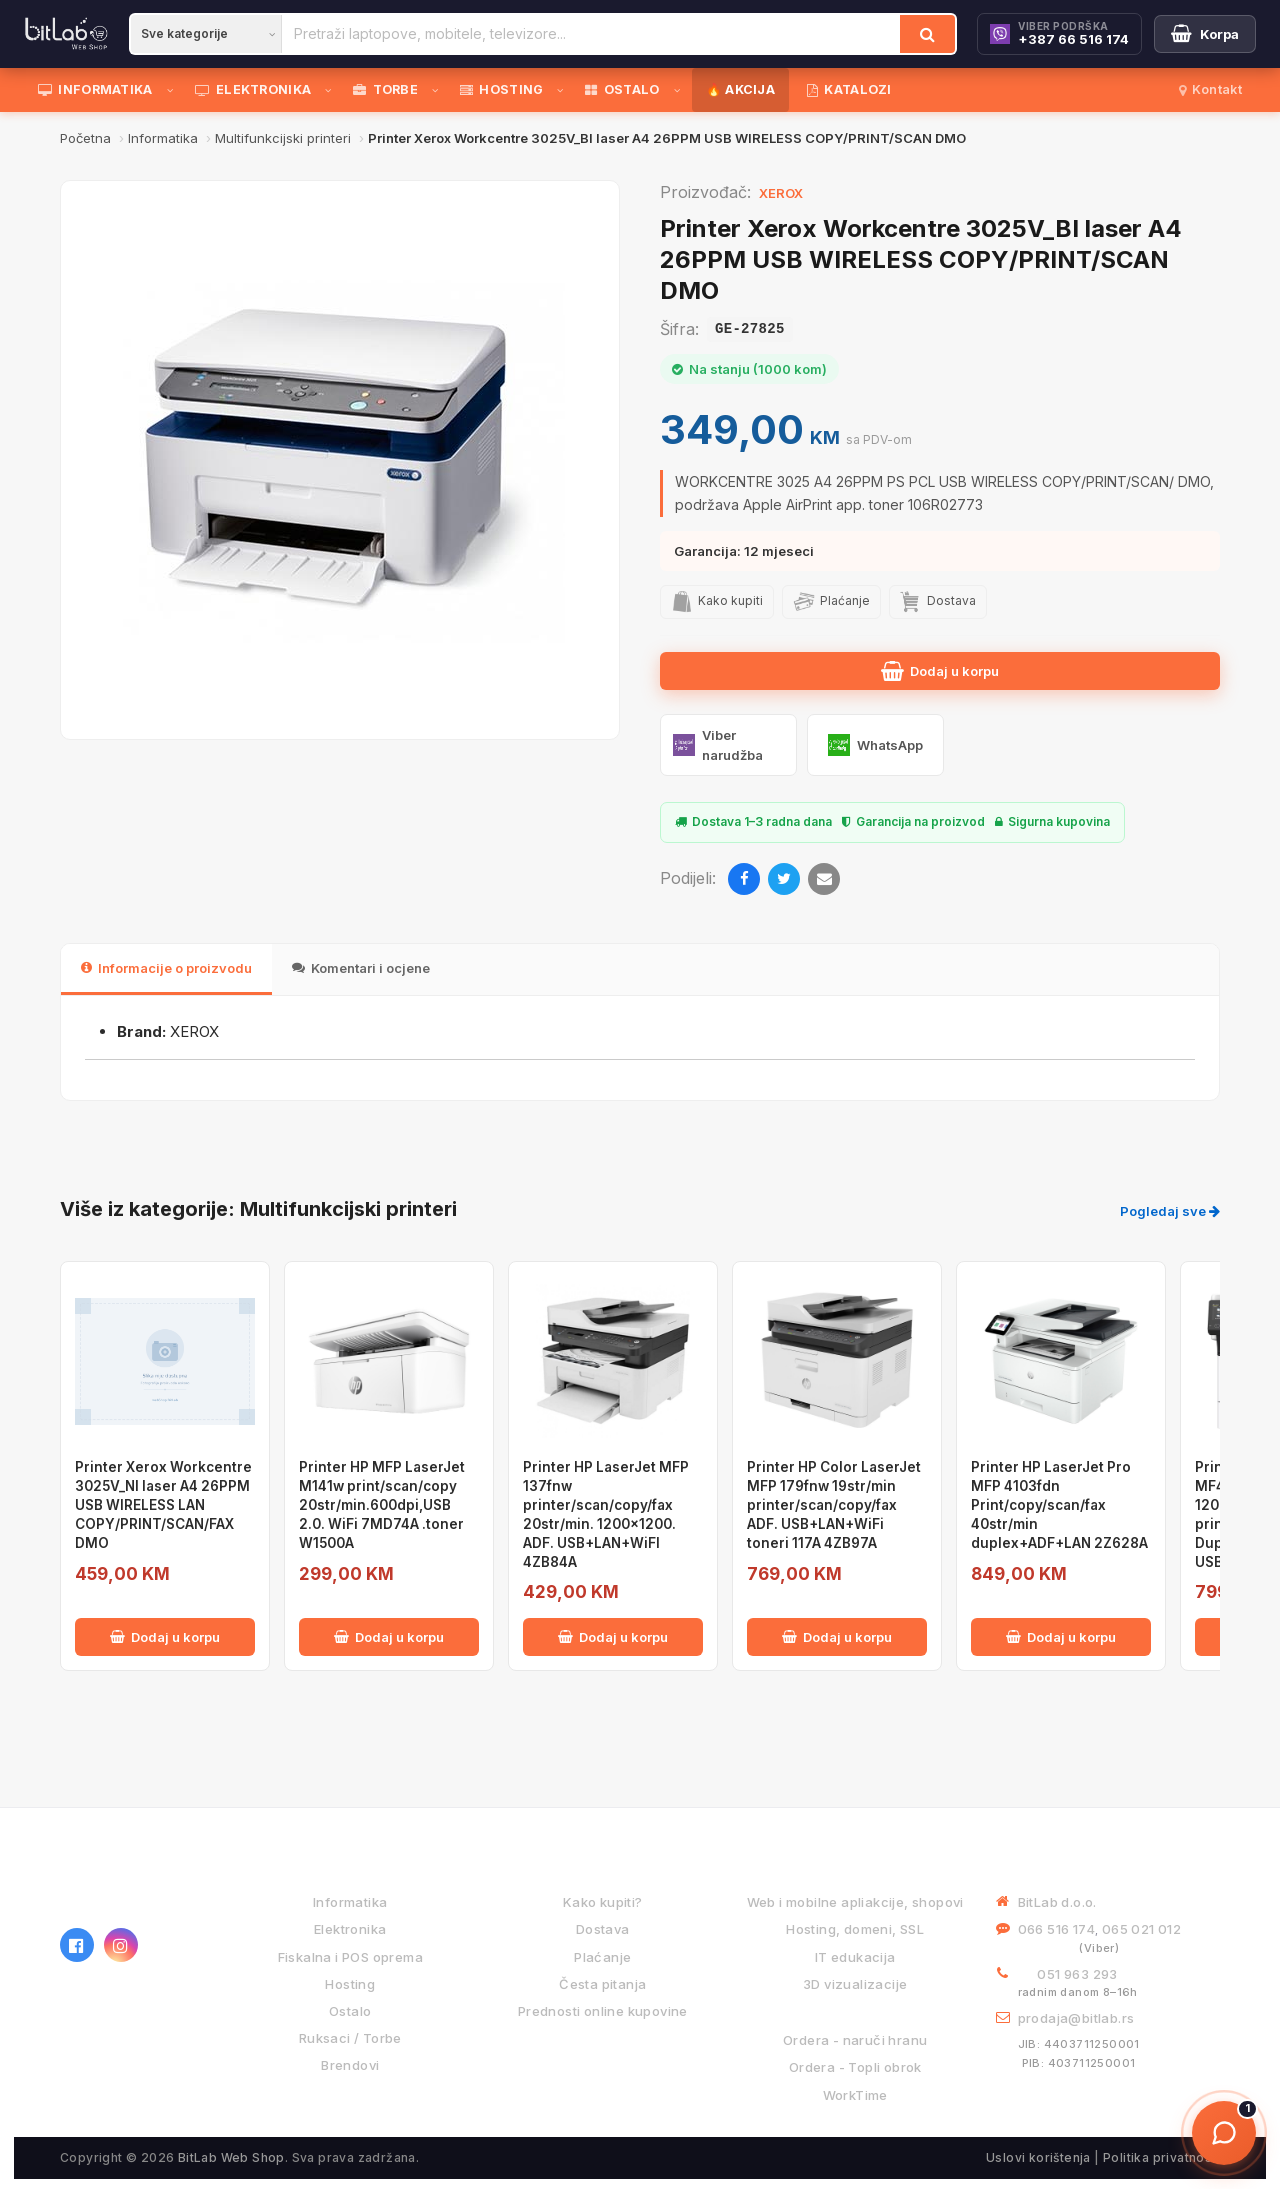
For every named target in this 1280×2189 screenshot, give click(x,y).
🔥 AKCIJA (740, 89)
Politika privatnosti (1161, 2157)
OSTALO (622, 89)
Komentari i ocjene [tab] (361, 968)
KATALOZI (849, 89)
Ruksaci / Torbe (350, 2038)
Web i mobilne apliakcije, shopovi (855, 1902)
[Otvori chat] (1224, 2133)
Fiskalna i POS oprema (350, 1957)
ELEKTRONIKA (253, 89)
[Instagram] (121, 1945)
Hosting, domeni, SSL (855, 1929)
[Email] (824, 879)
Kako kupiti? (603, 1902)
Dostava (603, 1929)
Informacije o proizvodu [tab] (166, 968)
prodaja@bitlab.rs (1076, 2018)
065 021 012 (1141, 1929)
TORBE (385, 89)
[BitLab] (66, 34)
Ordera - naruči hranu (855, 2040)
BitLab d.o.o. (1057, 1902)
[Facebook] (744, 879)
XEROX (781, 193)
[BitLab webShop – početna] (135, 1888)
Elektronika (350, 1929)
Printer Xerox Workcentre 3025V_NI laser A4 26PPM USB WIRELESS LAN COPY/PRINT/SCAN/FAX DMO (163, 1505)
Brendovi (350, 2065)
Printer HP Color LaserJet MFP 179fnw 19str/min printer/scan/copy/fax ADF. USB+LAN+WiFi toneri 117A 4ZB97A (834, 1505)
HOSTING (501, 89)
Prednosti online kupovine (603, 2011)
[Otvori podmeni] (174, 90)
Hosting (350, 1984)
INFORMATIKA (95, 89)
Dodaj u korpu (940, 671)
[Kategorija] (206, 34)
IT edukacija (855, 1957)
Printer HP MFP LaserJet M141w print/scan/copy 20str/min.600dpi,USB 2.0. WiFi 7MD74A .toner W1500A (382, 1505)
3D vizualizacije (855, 1984)
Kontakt (1210, 89)
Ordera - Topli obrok (855, 2067)
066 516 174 (1056, 1929)
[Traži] (927, 34)
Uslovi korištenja (1038, 2157)
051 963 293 (1077, 1974)
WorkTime (855, 2095)
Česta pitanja (602, 1984)
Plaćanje (602, 1957)
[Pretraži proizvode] (591, 34)
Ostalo (350, 2011)
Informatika (350, 1902)
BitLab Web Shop (231, 2157)
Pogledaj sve (1170, 1211)
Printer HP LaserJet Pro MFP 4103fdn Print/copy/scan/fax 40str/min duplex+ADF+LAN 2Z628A (1059, 1505)
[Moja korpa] (1205, 34)
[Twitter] (784, 879)
